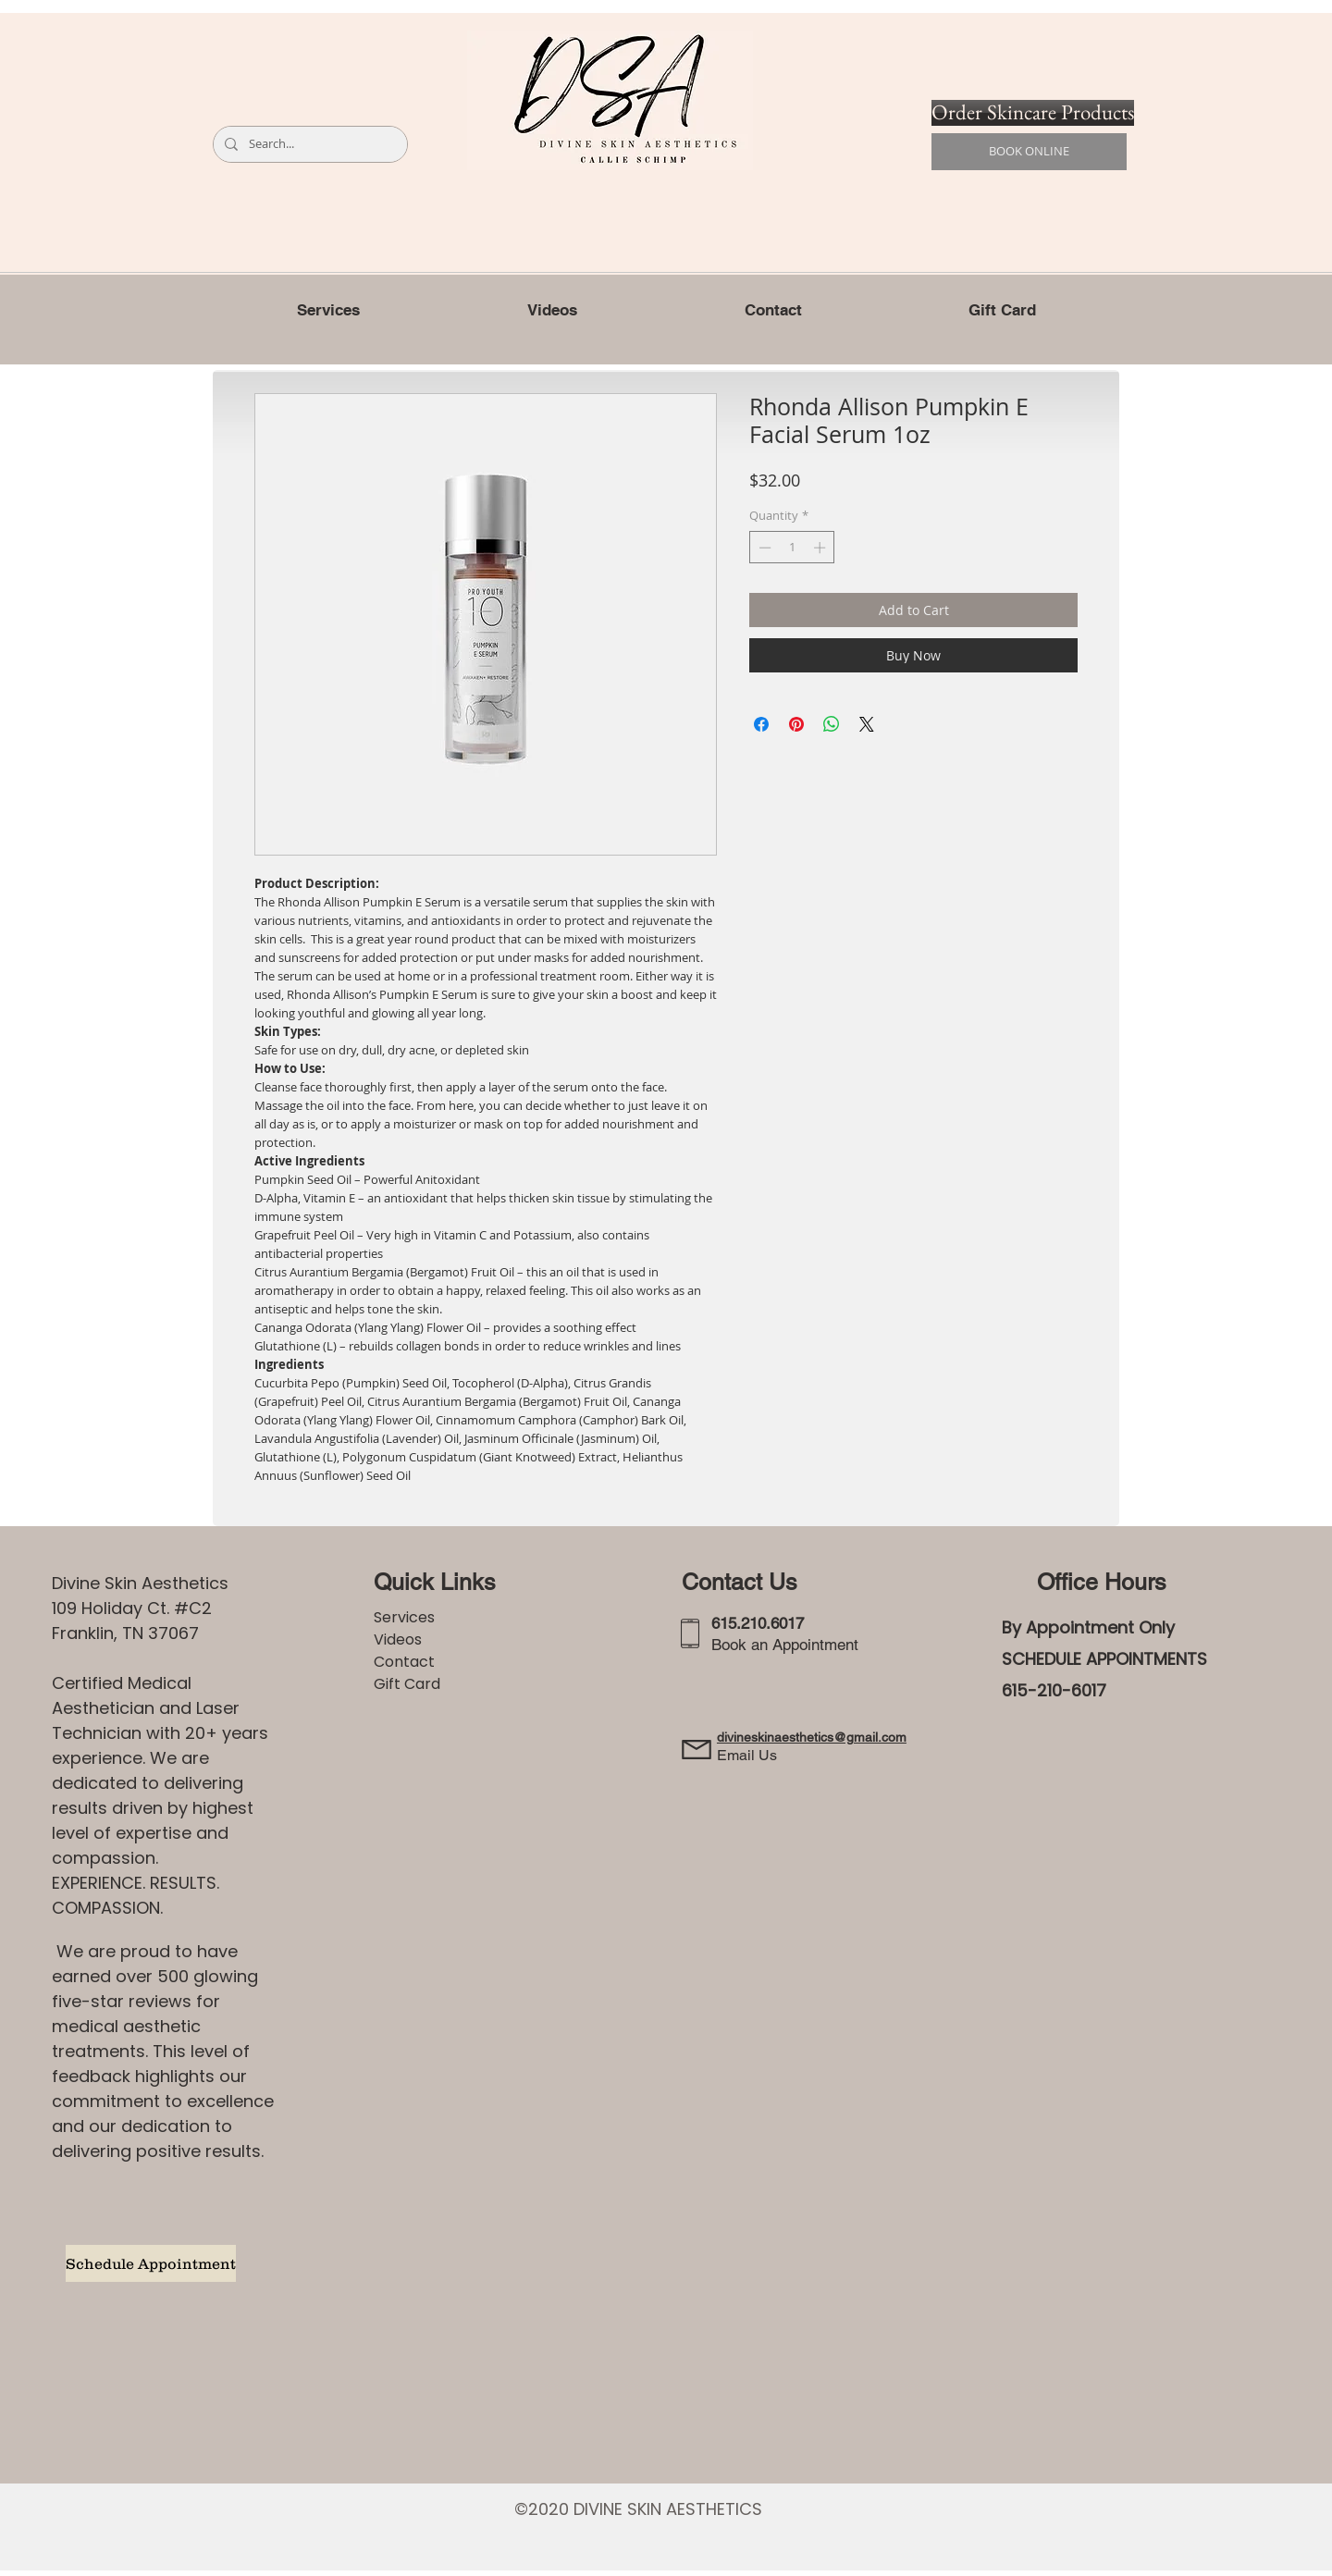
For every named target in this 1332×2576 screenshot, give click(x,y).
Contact (404, 1661)
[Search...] (308, 144)
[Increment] (821, 547)
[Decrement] (763, 547)
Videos (398, 1639)
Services (404, 1617)
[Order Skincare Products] (1032, 113)
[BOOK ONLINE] (1029, 151)
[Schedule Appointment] (151, 2263)
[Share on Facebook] (761, 724)
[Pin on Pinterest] (796, 724)
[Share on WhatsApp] (831, 724)
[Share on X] (867, 724)
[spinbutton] (792, 547)
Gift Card (407, 1684)
